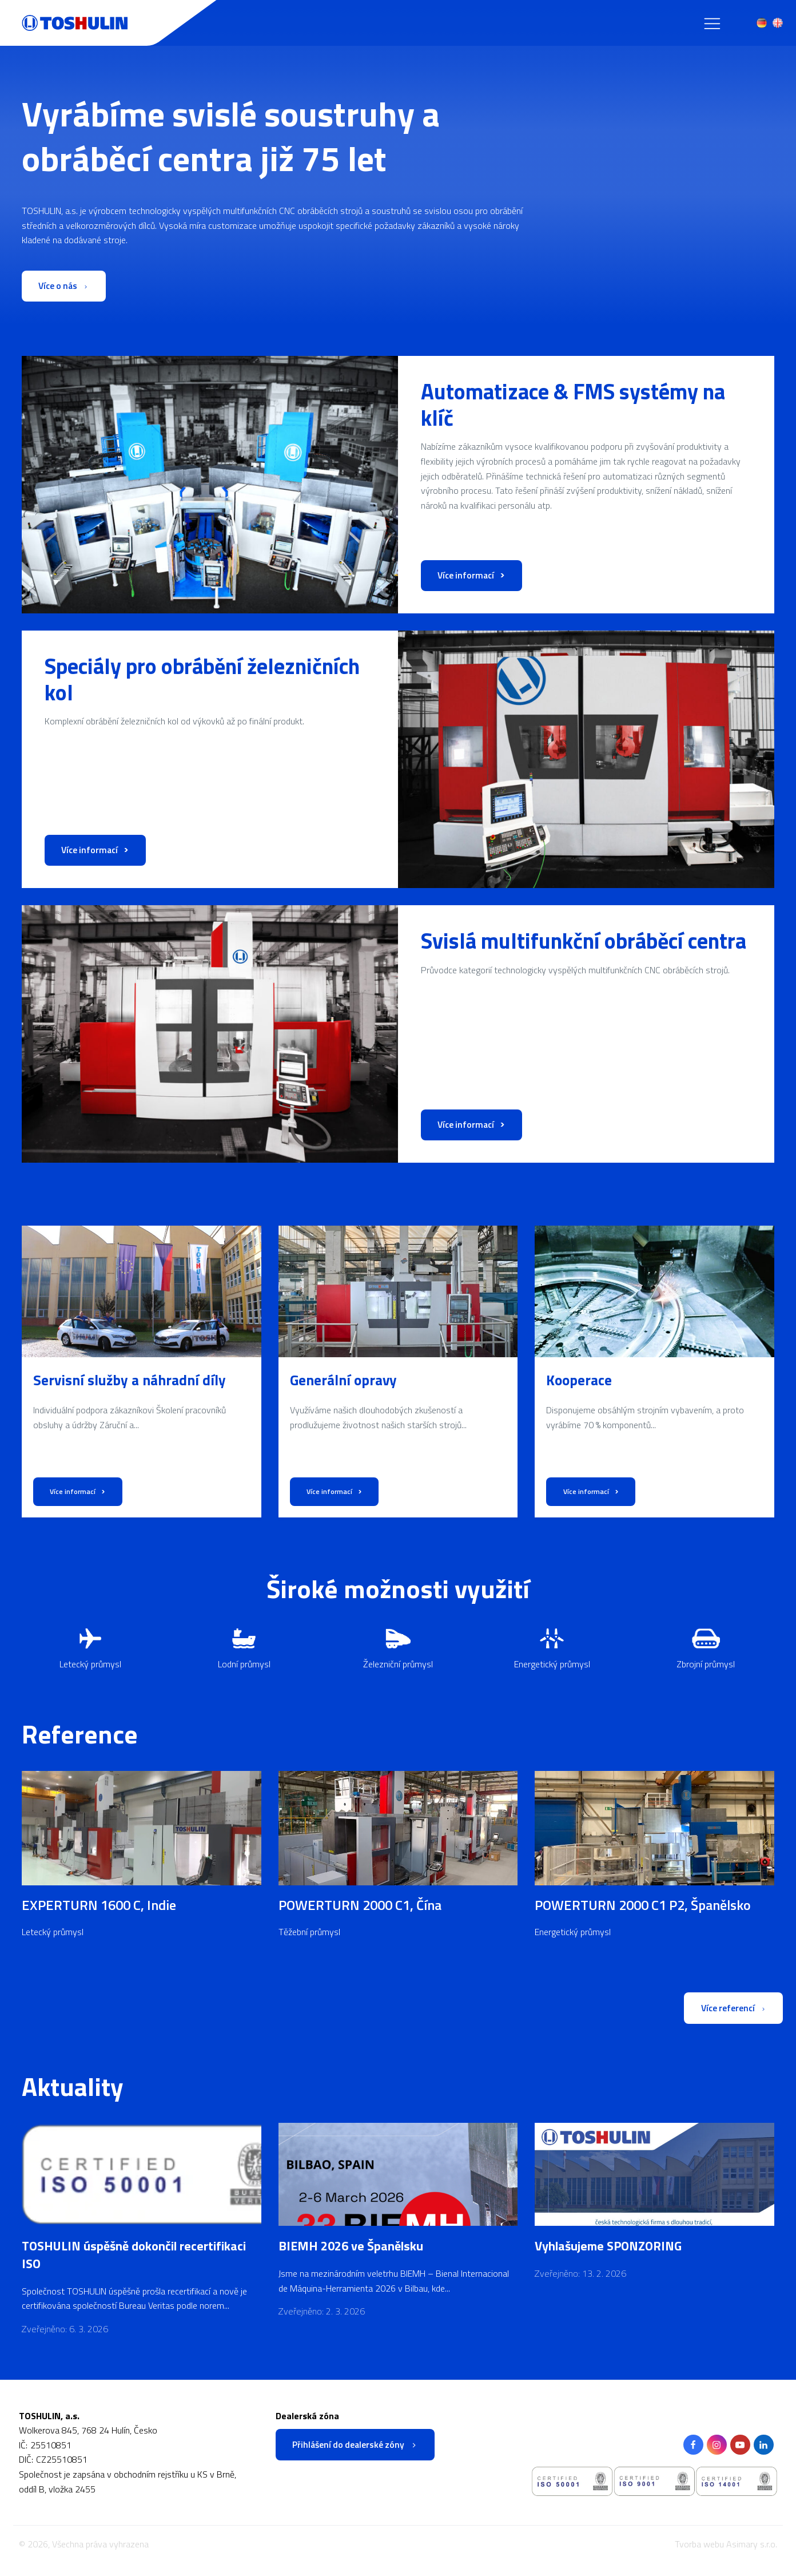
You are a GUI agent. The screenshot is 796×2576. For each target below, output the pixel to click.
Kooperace (579, 1381)
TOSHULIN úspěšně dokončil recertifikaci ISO (134, 2256)
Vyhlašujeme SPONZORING (608, 2248)
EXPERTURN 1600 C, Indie (99, 1905)
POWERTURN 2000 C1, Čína (359, 1905)
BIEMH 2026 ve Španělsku (350, 2248)
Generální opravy (343, 1381)
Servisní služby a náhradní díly (129, 1381)
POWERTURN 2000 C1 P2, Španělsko (643, 1905)
